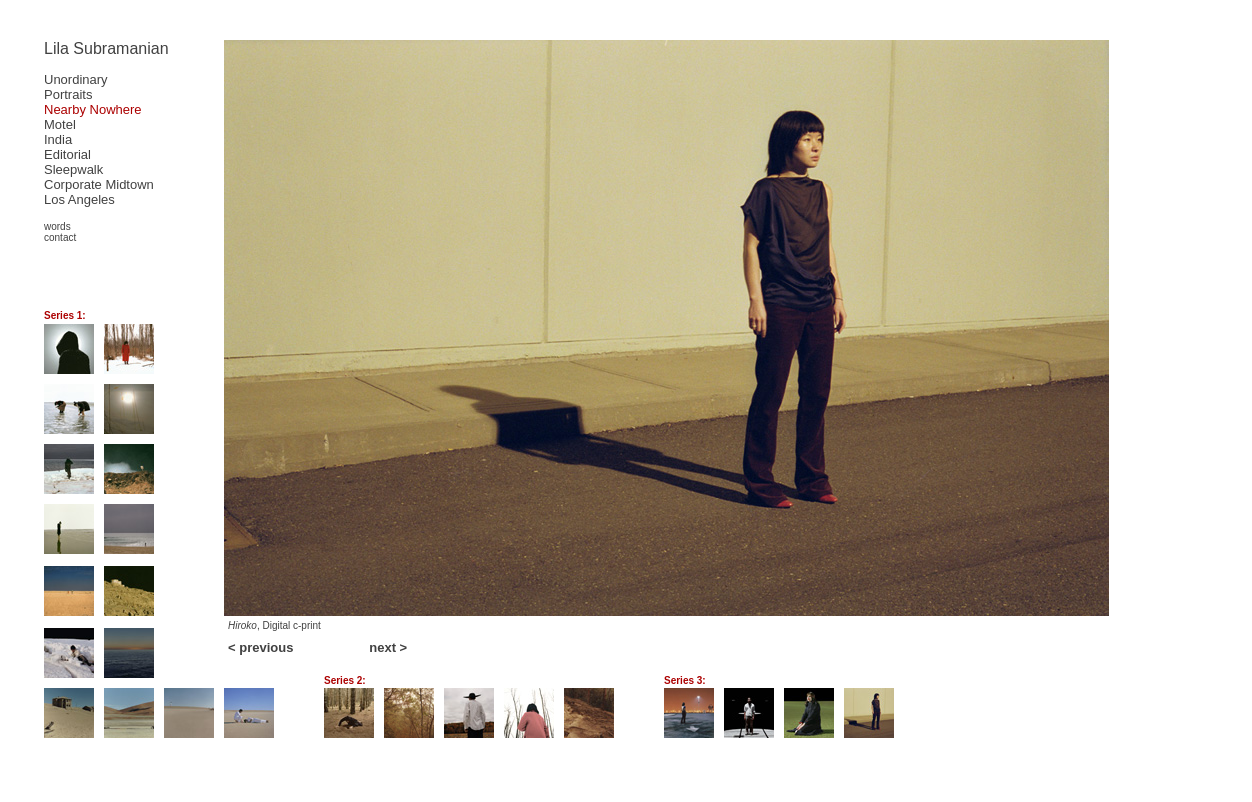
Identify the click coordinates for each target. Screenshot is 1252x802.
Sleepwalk (73, 169)
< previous (260, 647)
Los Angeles (79, 199)
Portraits (68, 94)
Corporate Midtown (99, 184)
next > (388, 647)
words (57, 226)
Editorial (67, 154)
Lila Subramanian (106, 48)
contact (60, 237)
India (58, 139)
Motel (60, 124)
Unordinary (76, 79)
